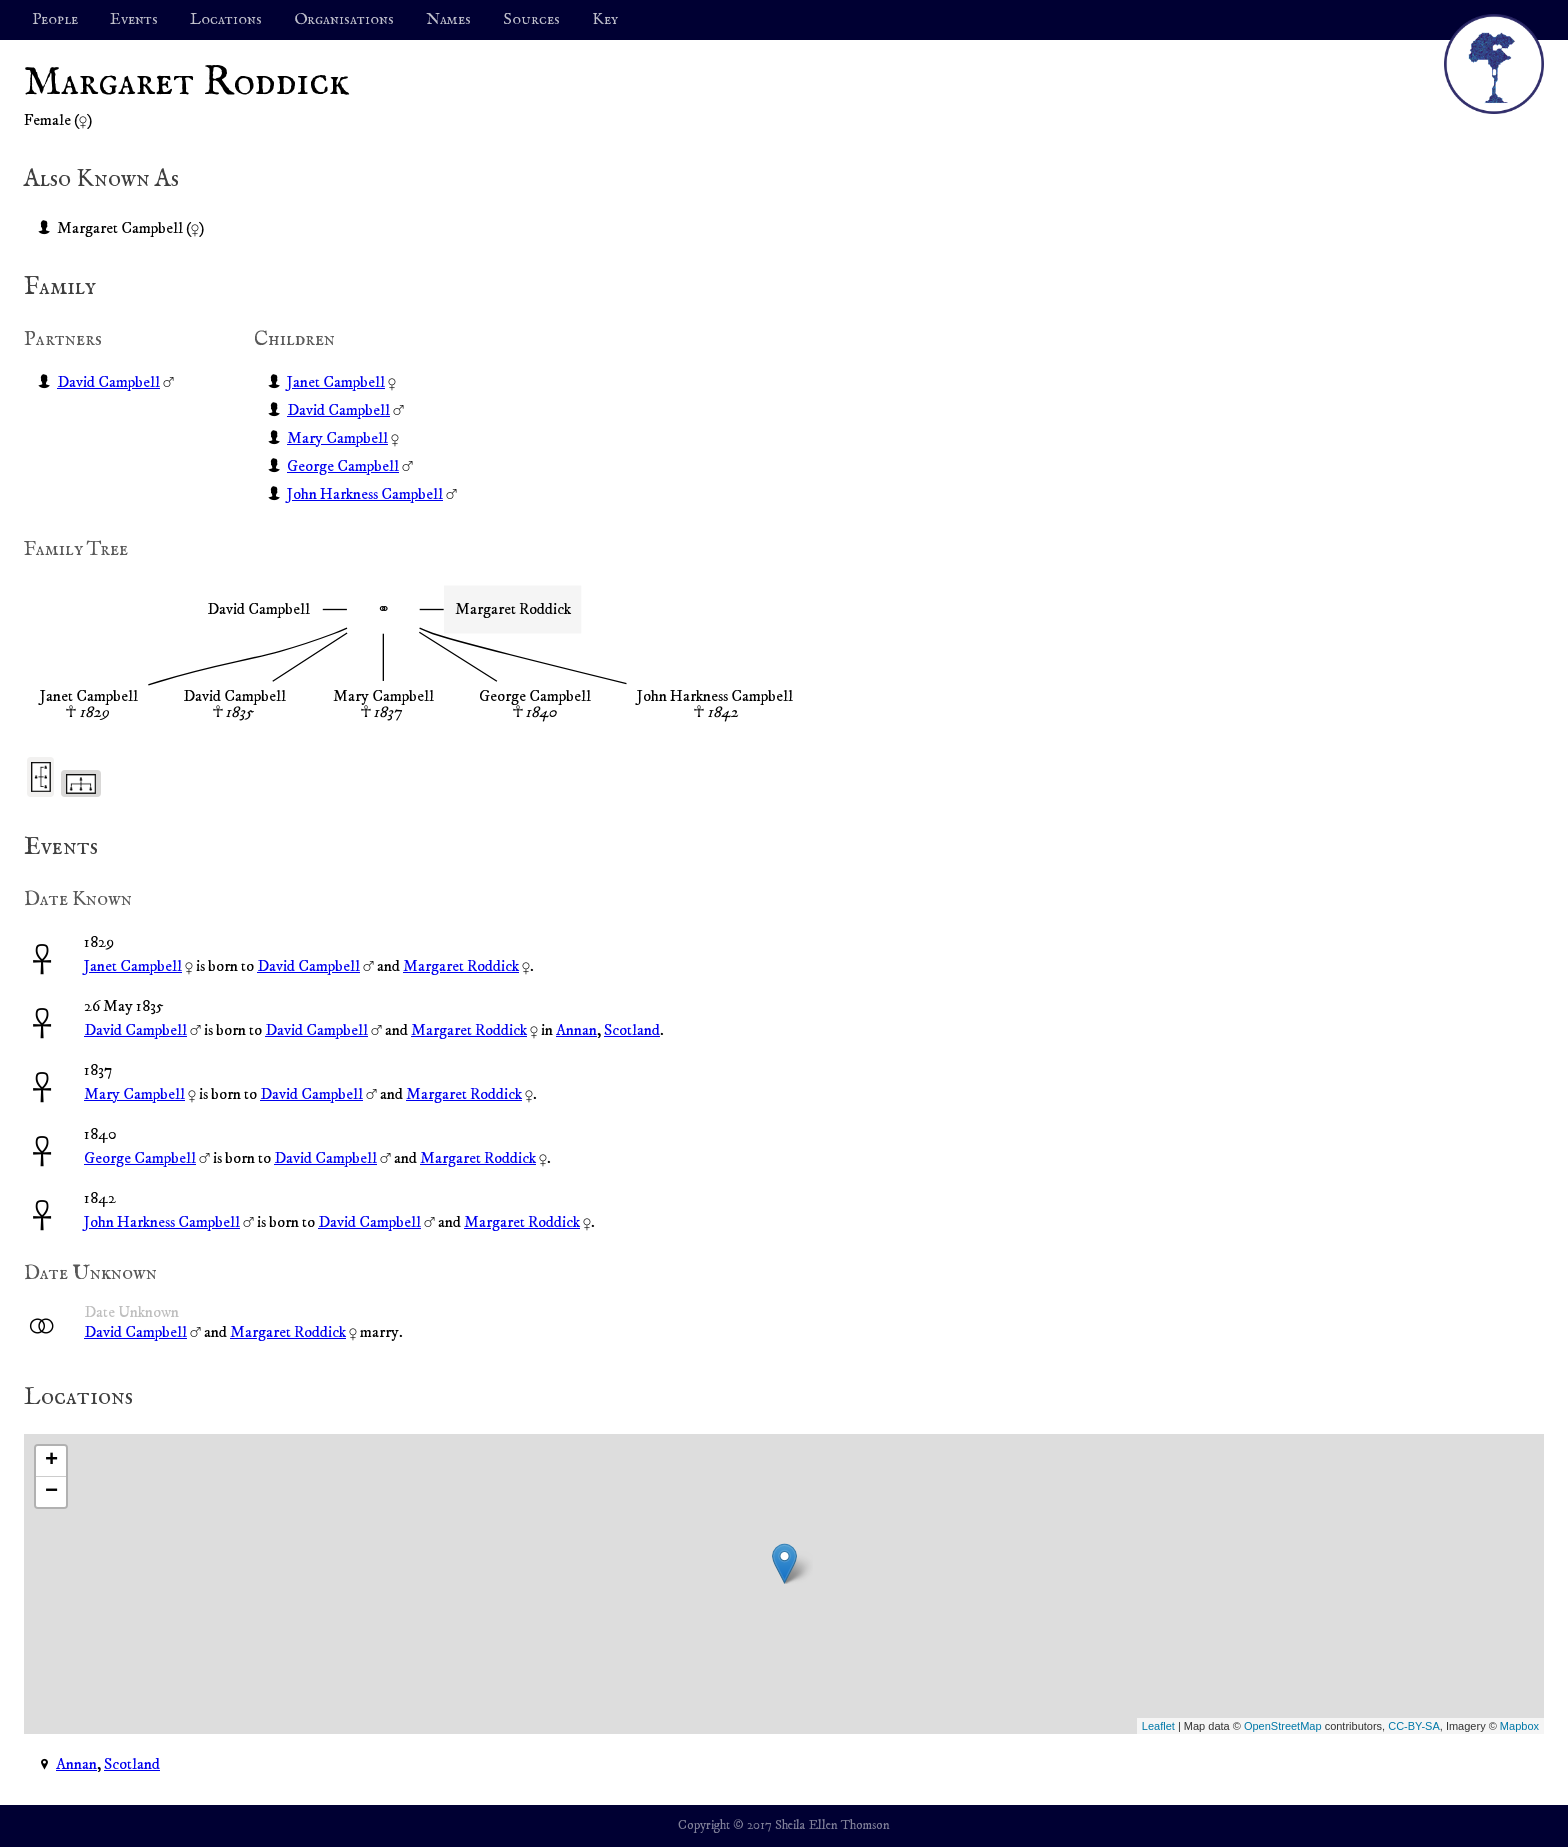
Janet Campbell (336, 382)
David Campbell (108, 382)
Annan (576, 1030)
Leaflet (1158, 1726)
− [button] (51, 1492)
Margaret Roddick (461, 966)
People (55, 20)
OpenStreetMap (1283, 1726)
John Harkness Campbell (365, 494)
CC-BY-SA (1414, 1726)
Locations (226, 20)
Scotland (632, 1030)
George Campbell (343, 466)
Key (605, 20)
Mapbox (1519, 1726)
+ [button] (51, 1461)
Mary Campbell (337, 438)
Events (134, 20)
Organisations (344, 20)
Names (448, 20)
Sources (531, 20)
